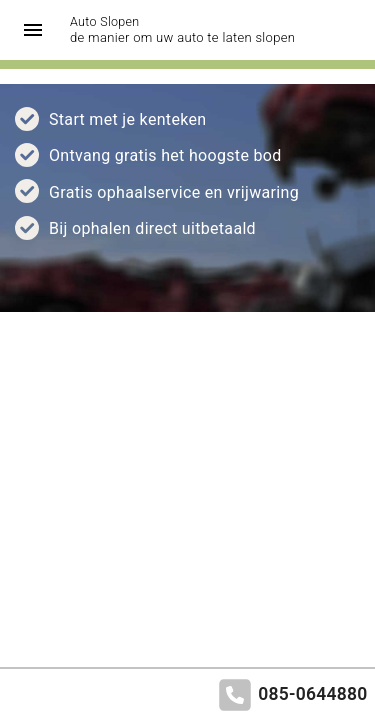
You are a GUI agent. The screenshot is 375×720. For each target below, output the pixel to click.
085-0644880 (312, 694)
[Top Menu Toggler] (27, 30)
